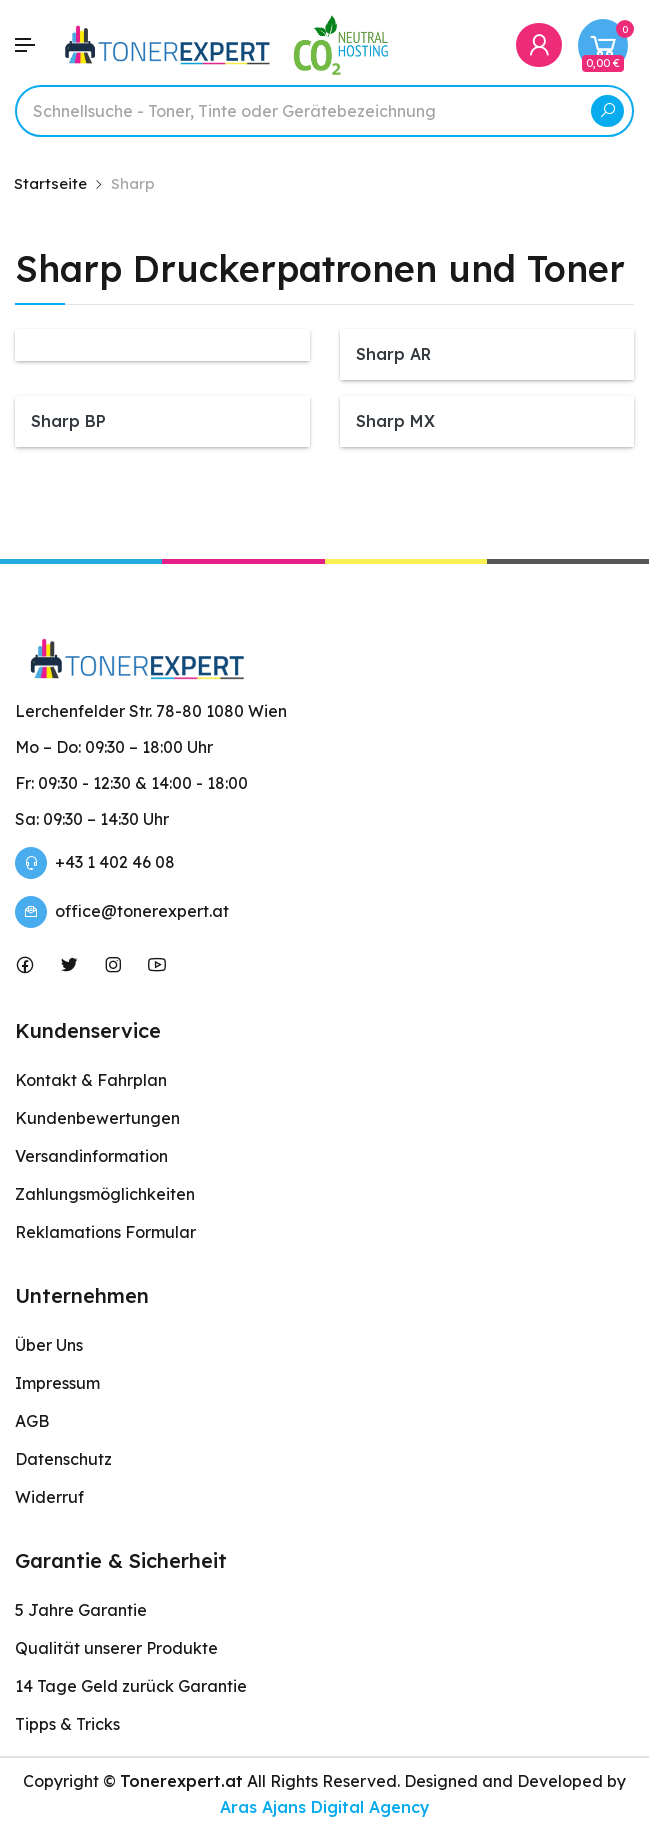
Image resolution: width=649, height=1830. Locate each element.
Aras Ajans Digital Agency (325, 1807)
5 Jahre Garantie (81, 1610)
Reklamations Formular (105, 1232)
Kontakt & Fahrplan (91, 1080)
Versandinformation (91, 1156)
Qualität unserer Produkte (116, 1648)
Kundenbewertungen (97, 1118)
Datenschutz (63, 1459)
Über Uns (49, 1345)
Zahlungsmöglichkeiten (105, 1194)
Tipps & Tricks (67, 1724)
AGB (32, 1421)
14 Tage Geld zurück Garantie (131, 1686)
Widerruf (49, 1497)
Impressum (57, 1383)
